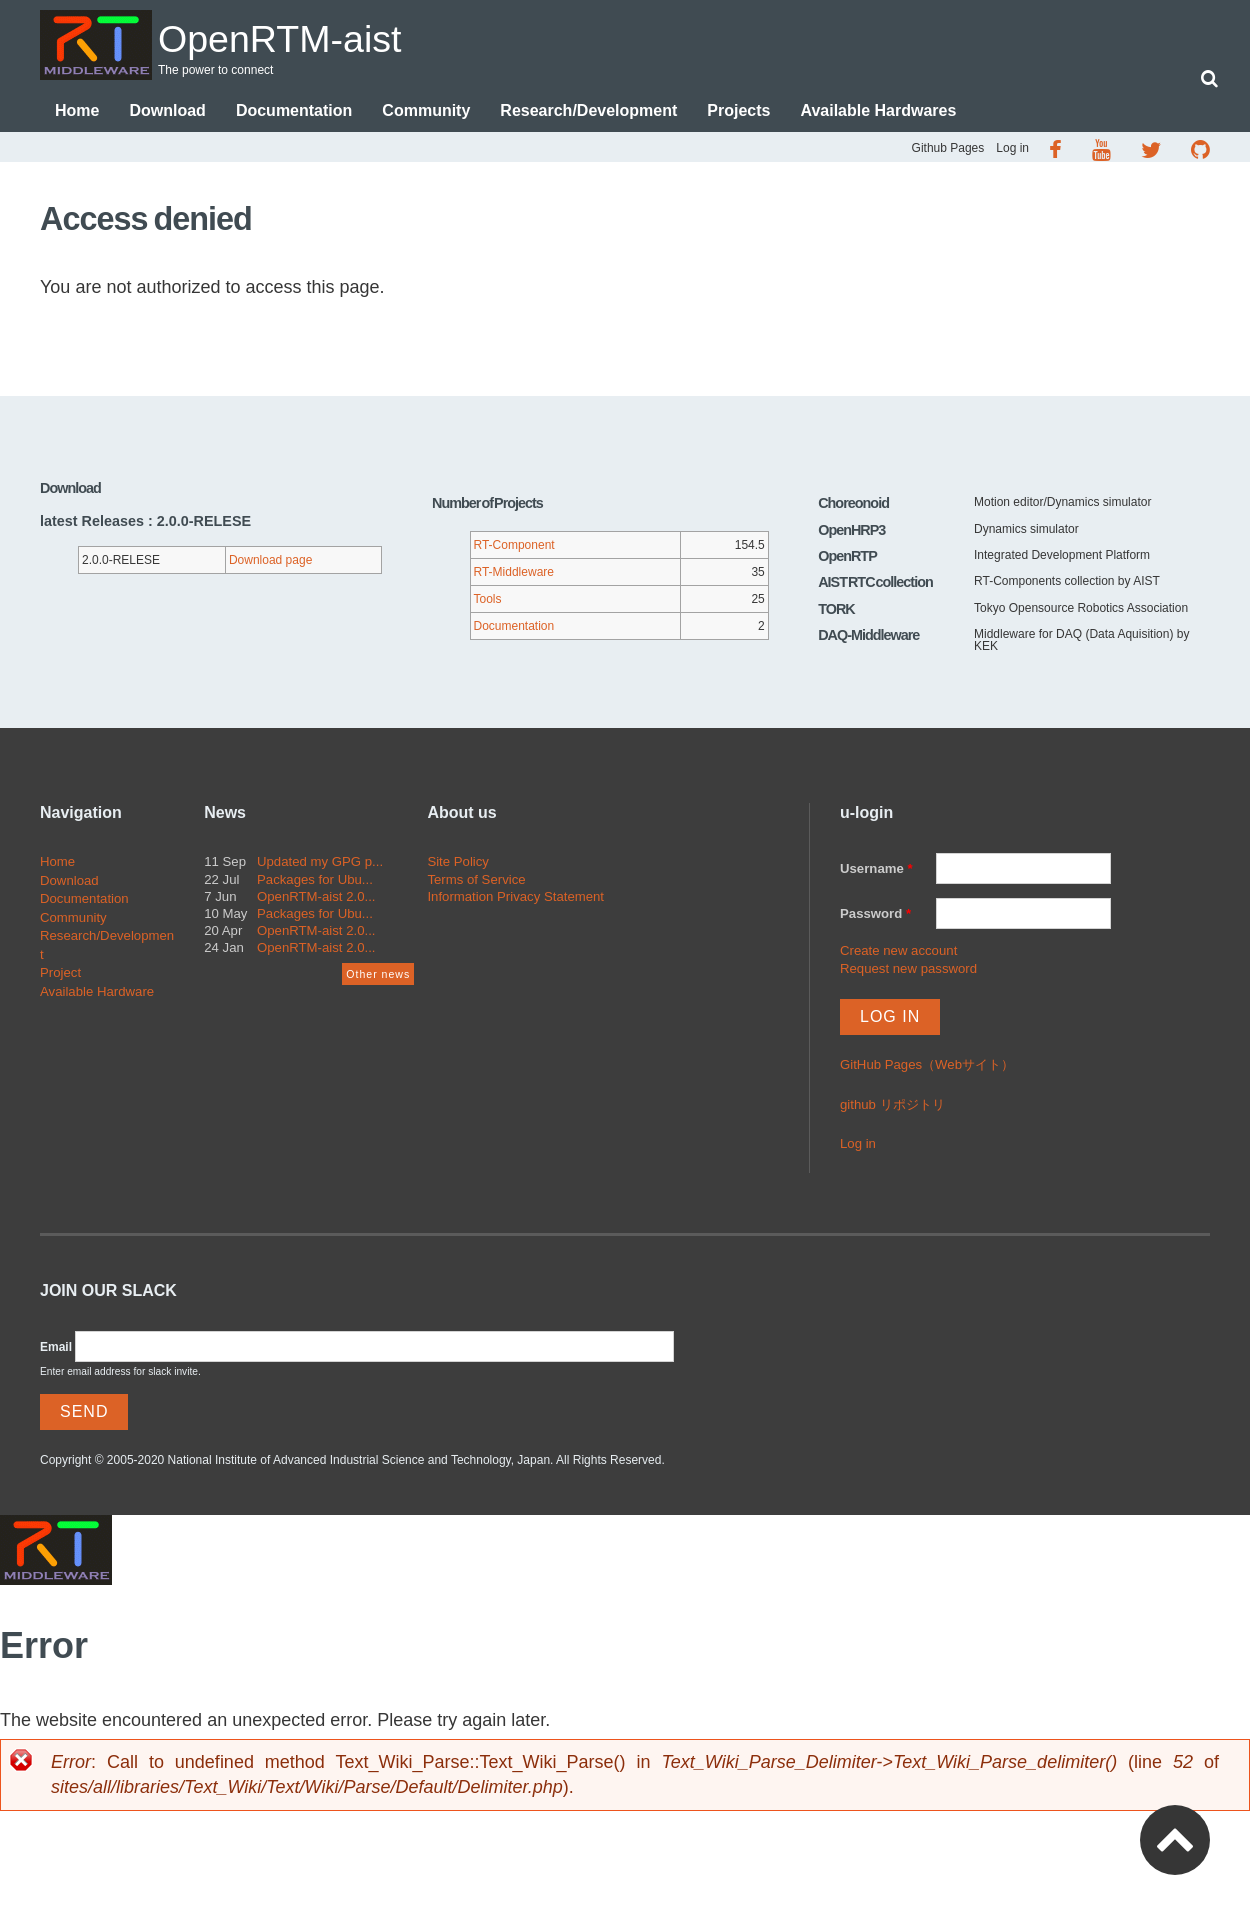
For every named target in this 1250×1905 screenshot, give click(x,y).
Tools (488, 601)
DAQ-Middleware (868, 637)
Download (167, 112)
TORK (836, 611)
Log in (1012, 150)
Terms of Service (476, 881)
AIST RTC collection (875, 584)
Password (875, 915)
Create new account (898, 952)
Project (60, 974)
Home (77, 112)
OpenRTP (847, 558)
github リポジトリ (892, 1106)
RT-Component (514, 547)
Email (56, 1349)
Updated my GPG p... (320, 863)
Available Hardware (97, 993)
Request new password (908, 970)
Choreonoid (853, 505)
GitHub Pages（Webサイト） (927, 1066)
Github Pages (948, 150)
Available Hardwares (878, 112)
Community (426, 112)
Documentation (294, 112)
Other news (378, 976)
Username (876, 870)
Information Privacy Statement (515, 898)
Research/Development (588, 112)
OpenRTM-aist (304, 36)
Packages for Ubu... (315, 881)
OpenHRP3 (851, 532)
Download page (270, 562)
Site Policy (458, 863)
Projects (738, 112)
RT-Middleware (514, 574)
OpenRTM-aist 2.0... (316, 898)
